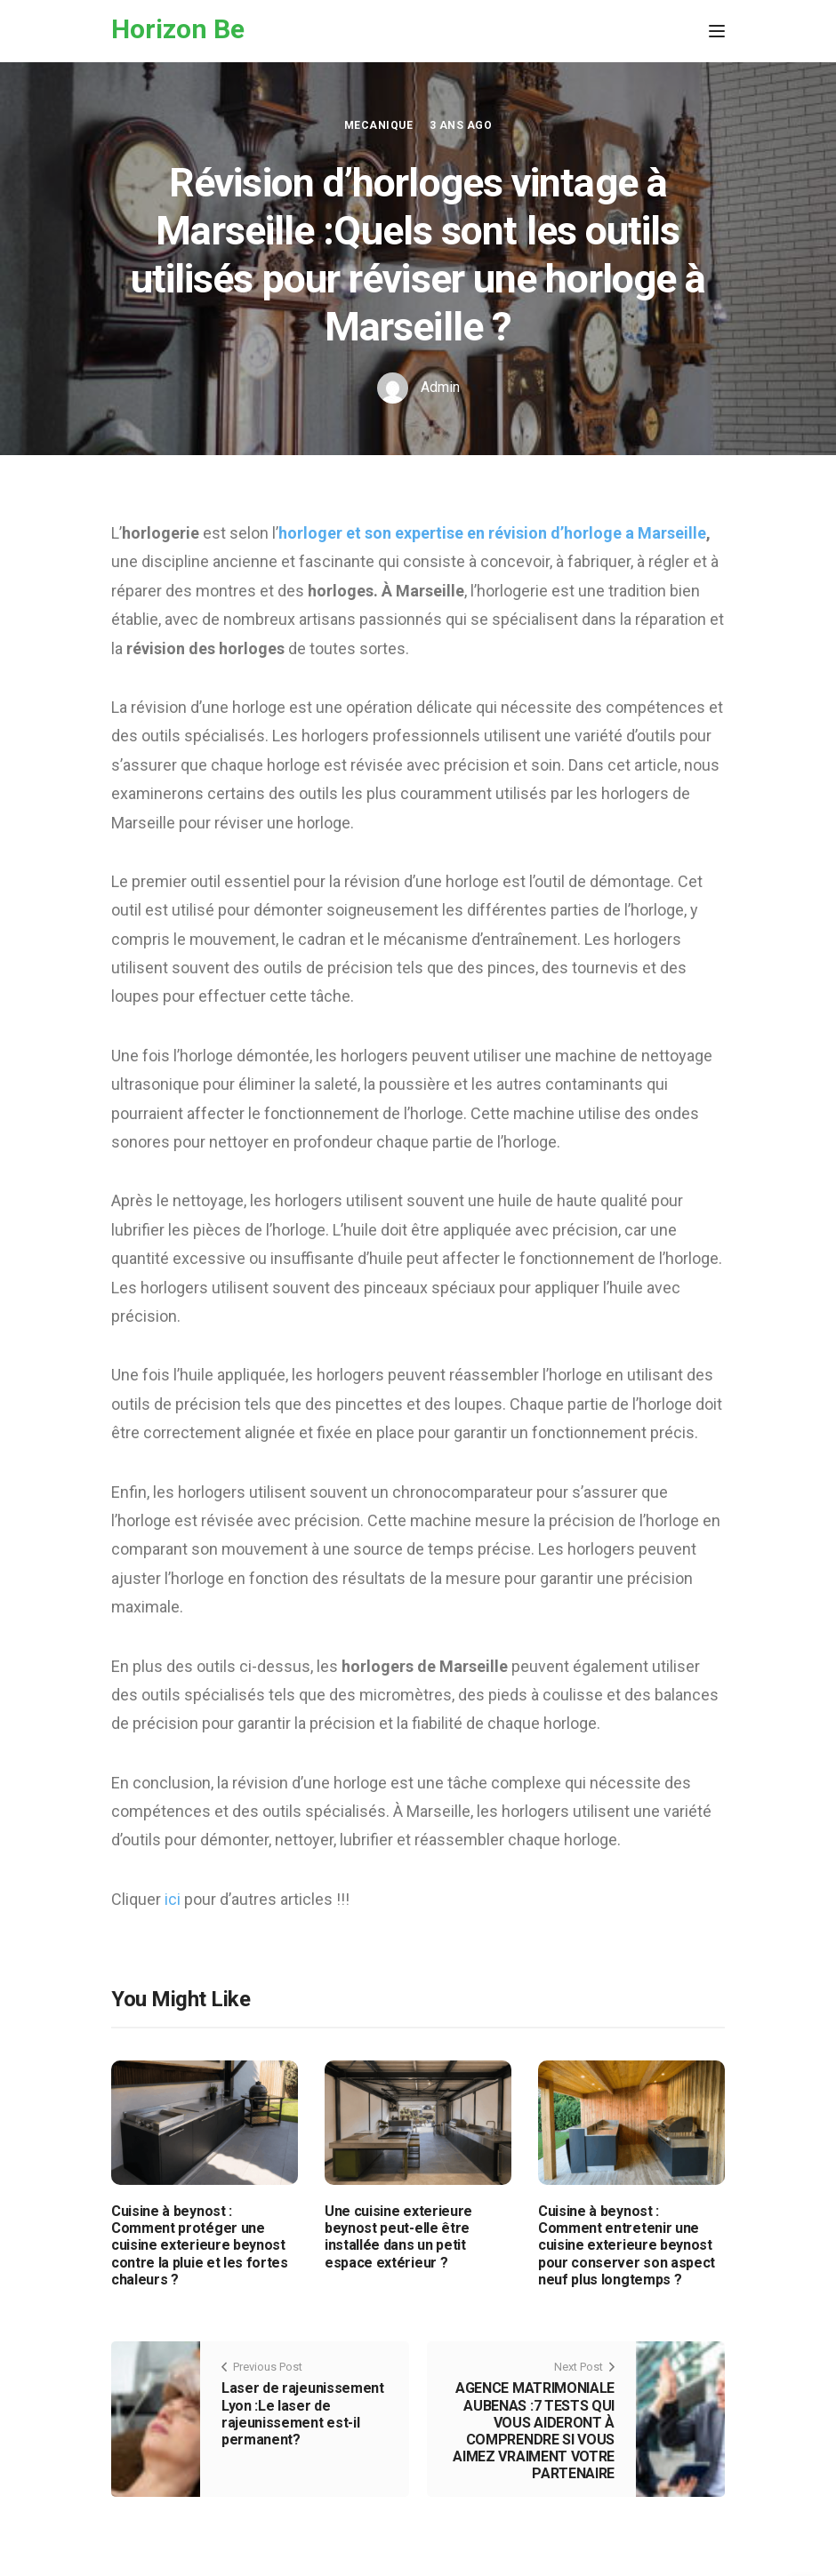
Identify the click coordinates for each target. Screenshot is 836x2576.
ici (174, 1899)
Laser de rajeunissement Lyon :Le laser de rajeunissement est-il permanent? (302, 2414)
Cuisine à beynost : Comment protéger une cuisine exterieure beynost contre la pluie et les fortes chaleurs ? (199, 2245)
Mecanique (378, 125)
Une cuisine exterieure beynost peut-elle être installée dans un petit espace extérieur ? (398, 2237)
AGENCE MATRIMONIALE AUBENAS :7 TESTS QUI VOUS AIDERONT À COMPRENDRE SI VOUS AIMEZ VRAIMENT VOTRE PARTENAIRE (534, 2431)
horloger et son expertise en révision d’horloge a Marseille (492, 533)
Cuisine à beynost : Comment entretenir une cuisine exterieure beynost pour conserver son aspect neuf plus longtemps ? (626, 2245)
